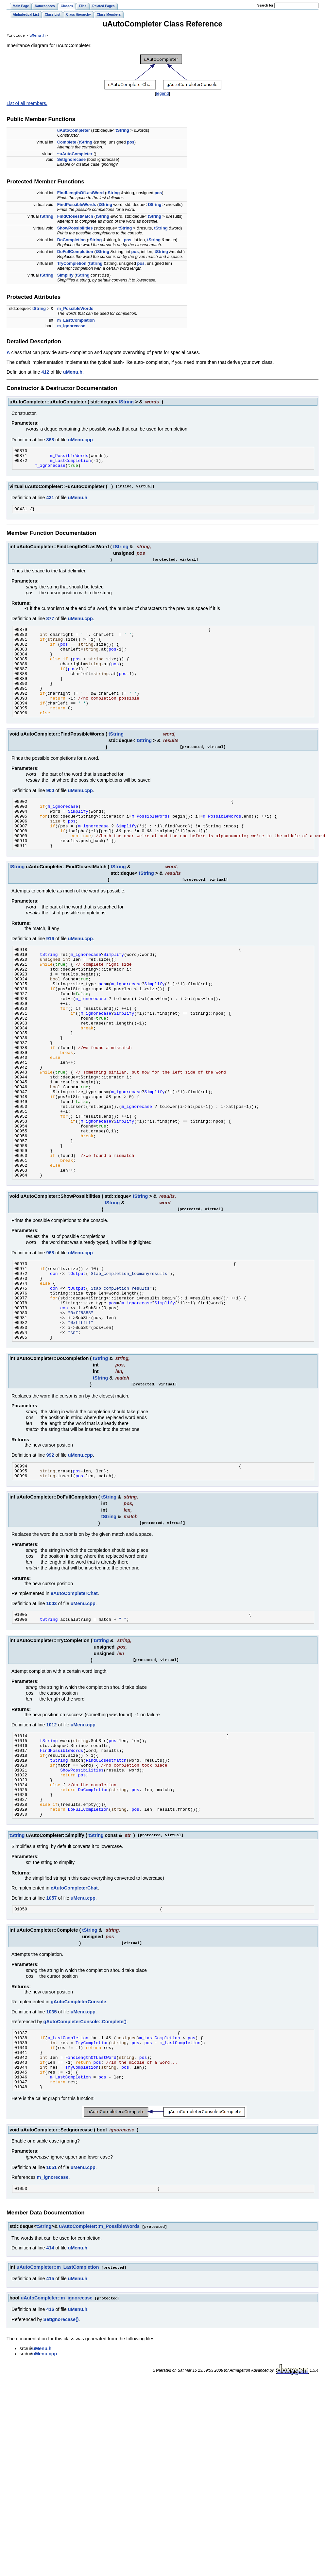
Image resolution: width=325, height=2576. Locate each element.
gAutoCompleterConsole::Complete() (85, 2139)
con (54, 1355)
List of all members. (27, 104)
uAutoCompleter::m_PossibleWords (99, 2356)
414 (50, 2377)
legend (162, 94)
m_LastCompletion (76, 320)
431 (50, 502)
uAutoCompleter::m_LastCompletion (58, 2396)
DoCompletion (71, 240)
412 (45, 372)
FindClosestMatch (75, 216)
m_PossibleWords (75, 309)
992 (50, 1549)
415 (50, 2408)
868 (50, 440)
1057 (51, 2014)
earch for (265, 5)
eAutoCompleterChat (74, 1691)
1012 (51, 1824)
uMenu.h (37, 36)
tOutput (77, 1355)
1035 (51, 2129)
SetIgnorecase (71, 160)
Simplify (65, 275)
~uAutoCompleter (75, 154)
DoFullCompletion (75, 252)
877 (50, 624)
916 (50, 971)
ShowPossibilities (75, 228)
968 (50, 1331)
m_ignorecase (71, 326)
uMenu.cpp (80, 440)
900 (50, 813)
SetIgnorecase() (61, 2448)
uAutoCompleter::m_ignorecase (56, 2427)
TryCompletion (72, 264)
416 (50, 2438)
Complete (66, 142)
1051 (51, 2296)
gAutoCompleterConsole (78, 2119)
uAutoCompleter (73, 130)
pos (130, 142)
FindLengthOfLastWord (80, 193)
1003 (51, 1701)
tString (122, 130)
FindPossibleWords (76, 205)
